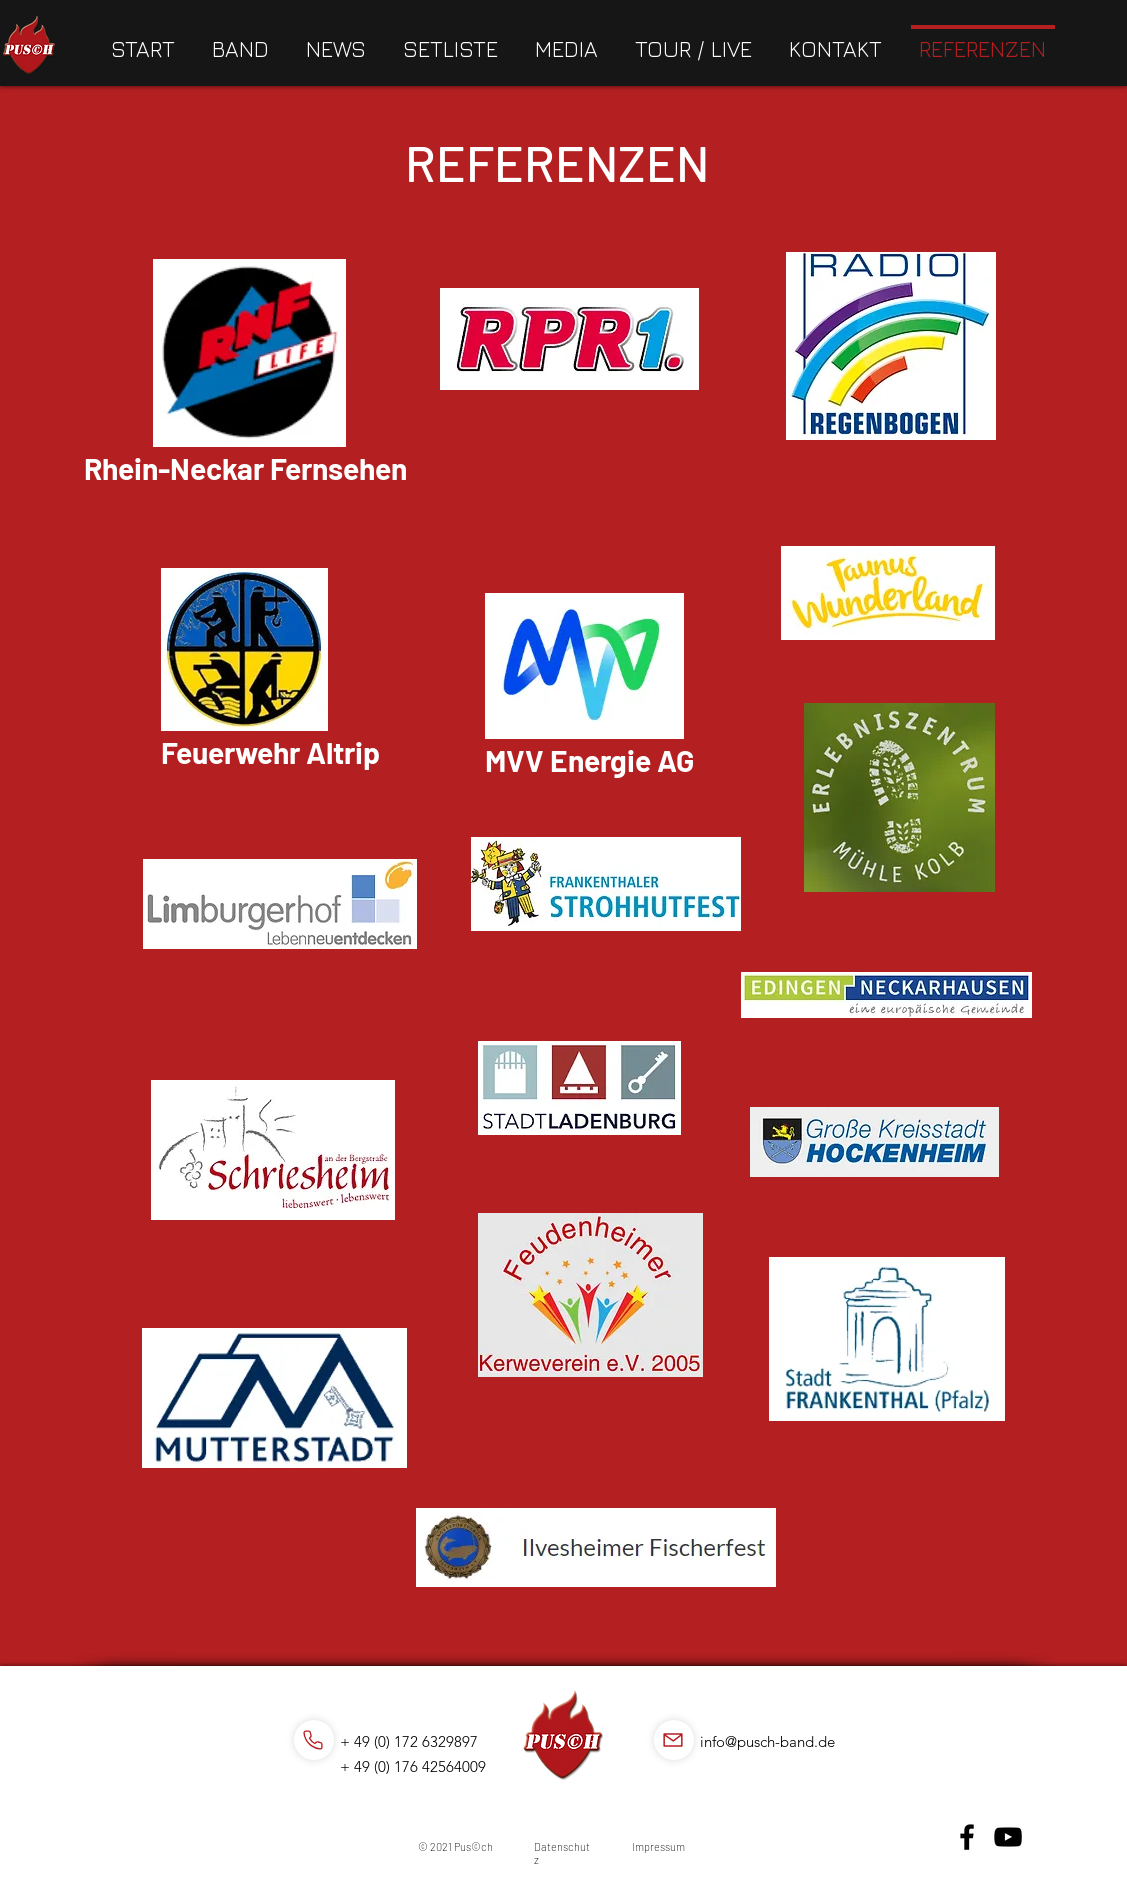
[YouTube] (1008, 1837)
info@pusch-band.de (767, 1741)
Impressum (658, 1846)
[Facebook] (967, 1837)
